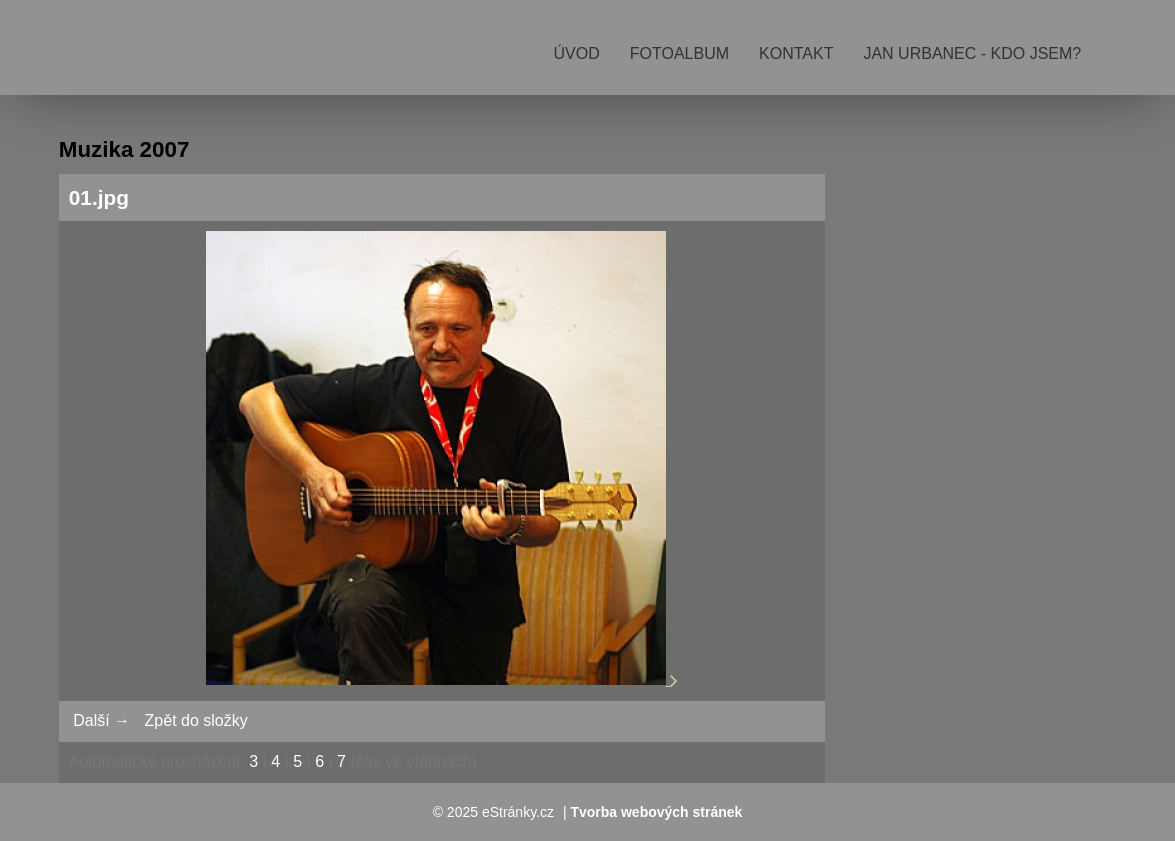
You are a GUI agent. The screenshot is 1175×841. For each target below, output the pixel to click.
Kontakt (796, 53)
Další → (101, 720)
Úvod (577, 53)
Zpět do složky (196, 720)
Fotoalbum (679, 53)
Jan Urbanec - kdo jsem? (972, 53)
